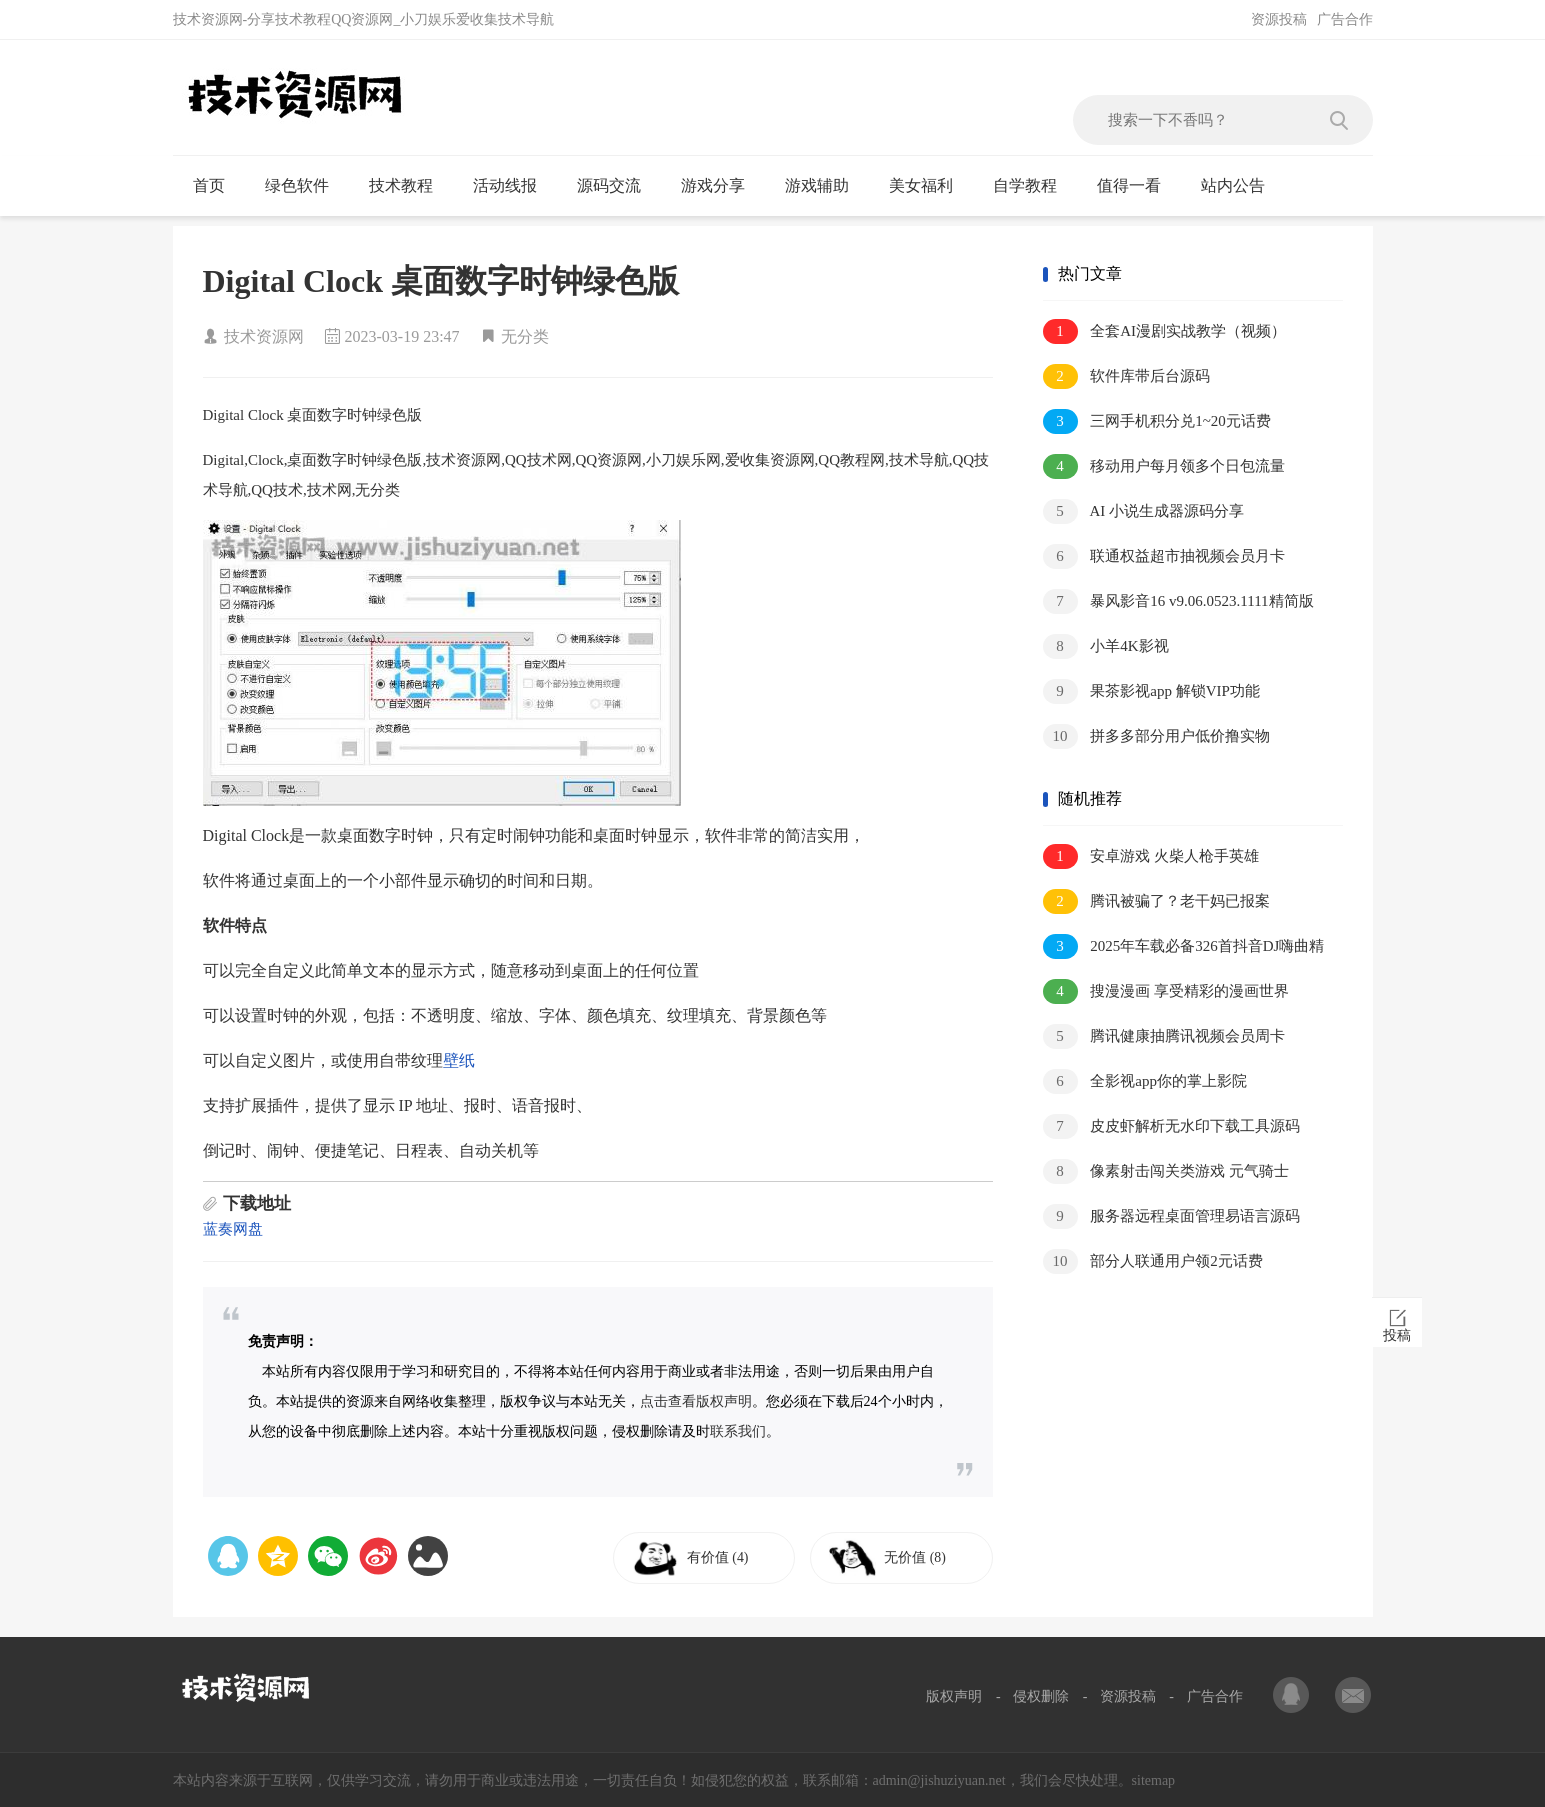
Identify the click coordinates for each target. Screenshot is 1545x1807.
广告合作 (1345, 19)
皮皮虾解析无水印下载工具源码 (1172, 1126)
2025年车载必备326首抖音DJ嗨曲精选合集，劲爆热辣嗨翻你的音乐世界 (1184, 947)
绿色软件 (305, 186)
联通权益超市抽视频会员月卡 (1164, 556)
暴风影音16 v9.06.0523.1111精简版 (1178, 601)
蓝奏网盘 (233, 1229)
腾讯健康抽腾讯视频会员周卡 (1164, 1036)
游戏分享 (721, 186)
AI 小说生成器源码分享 (1144, 511)
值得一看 (1137, 186)
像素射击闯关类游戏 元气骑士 (1166, 1171)
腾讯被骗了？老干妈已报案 (1157, 901)
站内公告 (1241, 186)
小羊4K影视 (1106, 646)
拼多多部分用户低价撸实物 (1157, 736)
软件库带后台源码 (1127, 376)
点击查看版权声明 (696, 1401)
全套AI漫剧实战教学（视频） (1165, 331)
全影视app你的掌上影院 (1145, 1081)
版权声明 (954, 1696)
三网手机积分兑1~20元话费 (1157, 421)
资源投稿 (1279, 19)
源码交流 (617, 186)
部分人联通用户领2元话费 (1153, 1261)
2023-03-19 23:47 (402, 336)
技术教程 (409, 186)
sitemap (1154, 1780)
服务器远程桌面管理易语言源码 (1172, 1216)
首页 (217, 186)
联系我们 (738, 1431)
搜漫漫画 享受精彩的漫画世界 (1166, 991)
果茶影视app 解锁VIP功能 (1151, 691)
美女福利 (929, 186)
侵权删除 (1041, 1696)
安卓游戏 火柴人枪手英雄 (1151, 856)
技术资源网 (264, 336)
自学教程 (1033, 186)
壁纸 (459, 1060)
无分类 (525, 336)
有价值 (725, 1557)
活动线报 (513, 186)
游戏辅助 (825, 186)
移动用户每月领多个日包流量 (1164, 466)
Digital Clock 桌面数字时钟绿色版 (441, 281)
